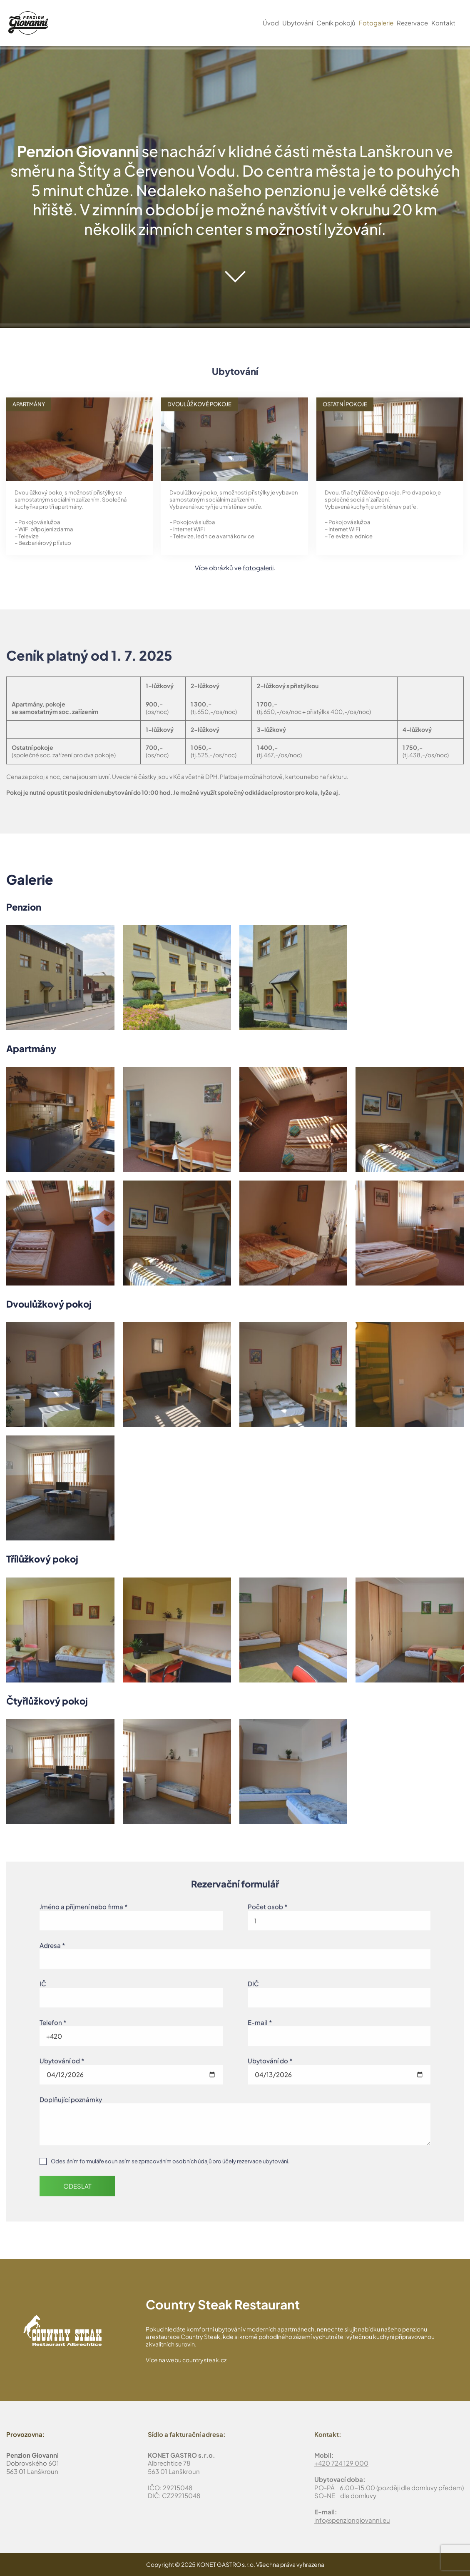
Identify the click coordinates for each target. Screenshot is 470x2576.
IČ (43, 1980)
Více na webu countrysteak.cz (186, 2360)
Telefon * (53, 2019)
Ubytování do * (270, 2058)
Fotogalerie (376, 23)
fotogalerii (258, 568)
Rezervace (412, 23)
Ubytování (297, 23)
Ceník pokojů (336, 23)
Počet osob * (267, 1903)
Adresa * (52, 1942)
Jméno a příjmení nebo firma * (83, 1903)
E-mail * (260, 2019)
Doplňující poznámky (71, 2096)
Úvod (271, 23)
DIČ (253, 1980)
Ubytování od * (62, 2058)
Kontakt (443, 23)
